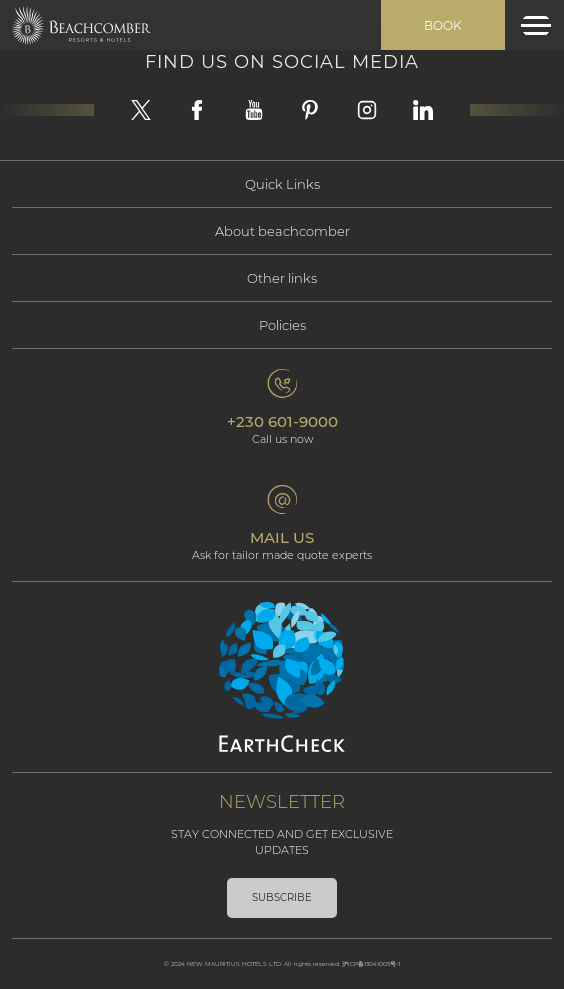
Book (443, 25)
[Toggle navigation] (536, 25)
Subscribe (282, 897)
